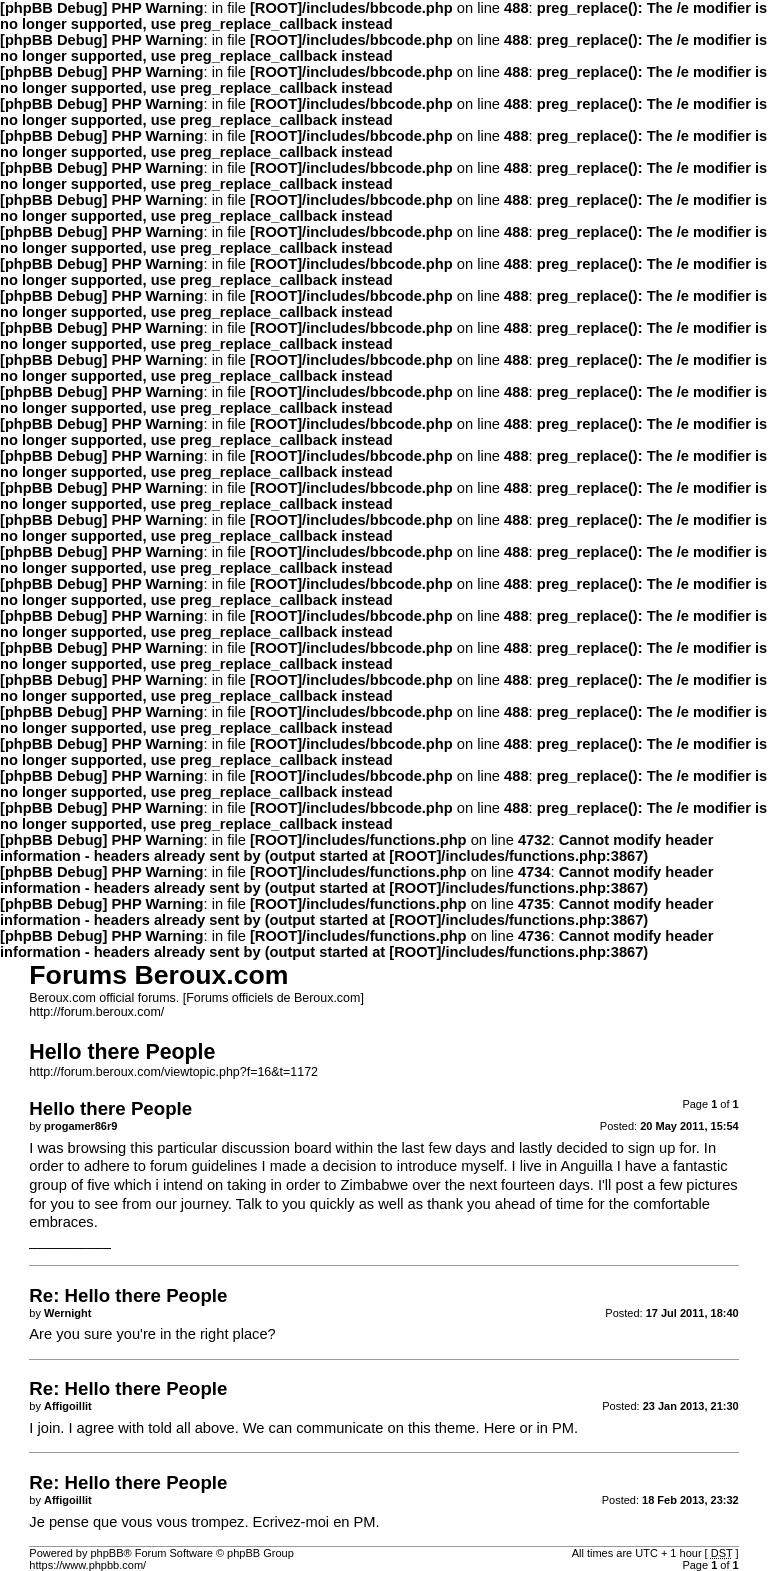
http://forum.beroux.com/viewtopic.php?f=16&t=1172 (173, 1072)
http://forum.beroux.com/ (96, 1012)
